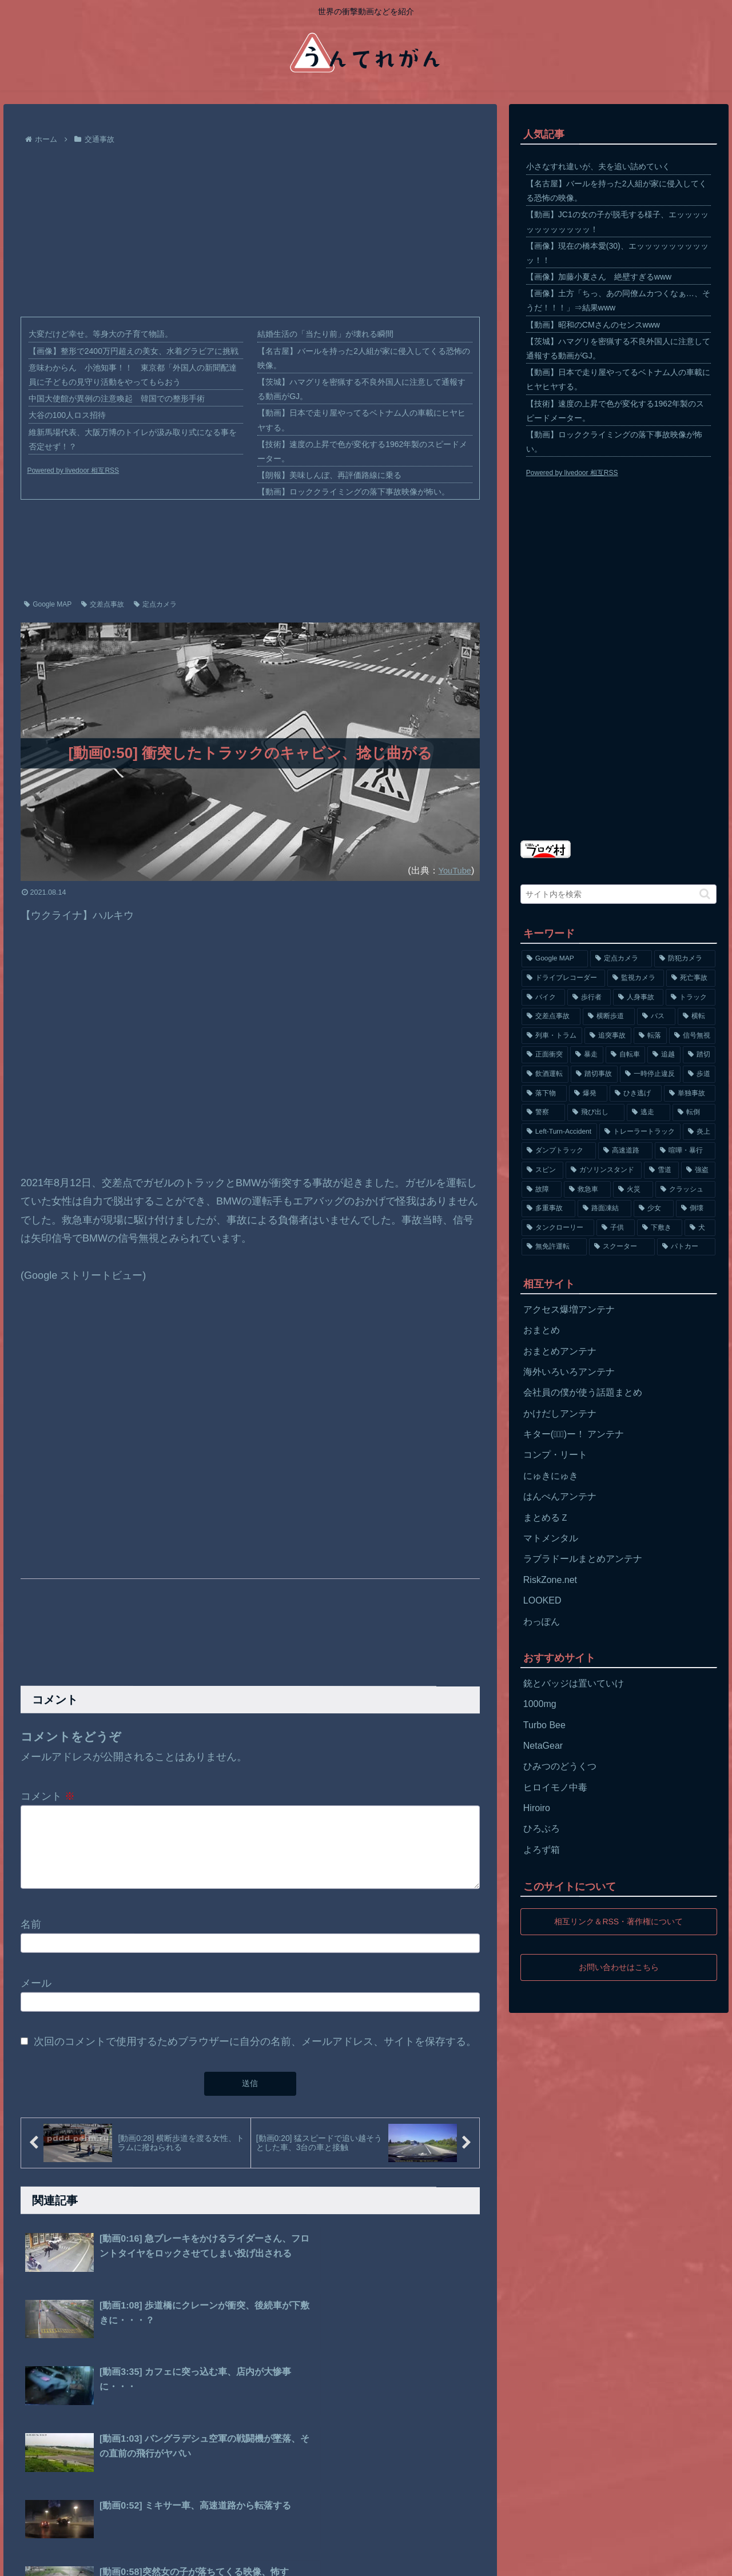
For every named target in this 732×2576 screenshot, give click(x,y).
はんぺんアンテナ (559, 1496)
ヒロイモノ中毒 (555, 1787)
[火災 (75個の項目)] (633, 1189)
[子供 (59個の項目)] (615, 1228)
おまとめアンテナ (559, 1351)
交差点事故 (102, 604)
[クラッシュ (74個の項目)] (685, 1189)
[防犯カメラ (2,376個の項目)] (685, 958)
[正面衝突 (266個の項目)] (545, 1054)
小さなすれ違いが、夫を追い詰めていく (598, 166)
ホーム (27, 2559)
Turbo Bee (544, 1725)
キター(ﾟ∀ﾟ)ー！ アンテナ (573, 1434)
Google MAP (47, 604)
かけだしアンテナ (559, 1413)
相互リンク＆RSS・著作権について (618, 1921)
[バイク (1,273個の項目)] (543, 997)
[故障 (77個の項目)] (542, 1189)
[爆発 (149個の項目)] (588, 1093)
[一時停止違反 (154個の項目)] (650, 1074)
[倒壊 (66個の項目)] (696, 1208)
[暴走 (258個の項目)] (586, 1054)
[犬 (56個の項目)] (700, 1228)
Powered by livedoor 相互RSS (73, 470)
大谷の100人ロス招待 (67, 415)
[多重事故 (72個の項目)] (548, 1208)
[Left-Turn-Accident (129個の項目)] (559, 1132)
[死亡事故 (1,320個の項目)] (691, 978)
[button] (705, 893)
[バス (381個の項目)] (656, 1016)
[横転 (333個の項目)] (697, 1016)
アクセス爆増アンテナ (569, 1309)
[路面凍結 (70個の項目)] (604, 1208)
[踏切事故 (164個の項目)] (594, 1074)
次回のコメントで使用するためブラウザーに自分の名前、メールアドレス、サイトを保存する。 (255, 2055)
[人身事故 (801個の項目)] (638, 997)
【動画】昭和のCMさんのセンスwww (593, 324)
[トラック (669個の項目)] (691, 997)
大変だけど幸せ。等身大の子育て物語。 (101, 333)
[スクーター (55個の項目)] (622, 1246)
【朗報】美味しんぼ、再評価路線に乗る (329, 475)
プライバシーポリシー (91, 2559)
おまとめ (541, 1330)
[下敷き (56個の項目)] (659, 1228)
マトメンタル (550, 1538)
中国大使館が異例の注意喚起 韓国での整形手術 (117, 398)
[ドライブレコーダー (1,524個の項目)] (564, 978)
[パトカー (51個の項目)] (686, 1246)
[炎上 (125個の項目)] (699, 1132)
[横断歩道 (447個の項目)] (609, 1016)
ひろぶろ (541, 1828)
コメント (48, 1795)
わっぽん (541, 1621)
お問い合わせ (168, 2559)
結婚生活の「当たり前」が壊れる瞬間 (325, 333)
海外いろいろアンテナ (569, 1372)
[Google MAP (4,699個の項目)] (555, 958)
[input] (618, 894)
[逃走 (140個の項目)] (648, 1112)
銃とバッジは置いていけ (573, 1683)
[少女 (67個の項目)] (654, 1208)
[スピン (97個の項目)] (542, 1170)
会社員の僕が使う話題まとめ (582, 1392)
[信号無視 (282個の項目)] (692, 1035)
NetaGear (543, 1745)
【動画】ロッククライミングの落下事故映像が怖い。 (353, 491)
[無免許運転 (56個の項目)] (554, 1246)
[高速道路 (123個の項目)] (625, 1150)
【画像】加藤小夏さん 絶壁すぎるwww (598, 276)
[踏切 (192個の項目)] (699, 1054)
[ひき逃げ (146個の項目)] (636, 1093)
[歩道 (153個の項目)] (699, 1074)
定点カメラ (155, 604)
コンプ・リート (555, 1455)
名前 (31, 1938)
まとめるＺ (546, 1517)
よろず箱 (541, 1850)
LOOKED (542, 1600)
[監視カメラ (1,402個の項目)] (635, 978)
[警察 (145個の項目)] (543, 1112)
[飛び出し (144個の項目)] (595, 1112)
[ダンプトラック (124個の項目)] (559, 1150)
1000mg (539, 1704)
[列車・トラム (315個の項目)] (552, 1035)
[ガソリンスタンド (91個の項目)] (604, 1170)
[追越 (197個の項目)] (664, 1054)
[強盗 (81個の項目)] (698, 1170)
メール (36, 1997)
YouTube (453, 870)
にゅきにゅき (550, 1476)
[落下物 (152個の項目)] (544, 1093)
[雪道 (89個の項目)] (661, 1170)
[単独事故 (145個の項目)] (690, 1093)
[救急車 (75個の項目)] (587, 1189)
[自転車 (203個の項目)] (626, 1054)
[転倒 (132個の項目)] (694, 1112)
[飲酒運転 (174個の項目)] (545, 1074)
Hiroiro (536, 1808)
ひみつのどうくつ (559, 1766)
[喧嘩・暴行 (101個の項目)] (685, 1150)
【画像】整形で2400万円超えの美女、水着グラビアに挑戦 (133, 351)
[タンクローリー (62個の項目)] (558, 1228)
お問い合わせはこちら (619, 1967)
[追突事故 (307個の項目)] (607, 1035)
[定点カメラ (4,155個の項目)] (621, 958)
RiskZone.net (550, 1580)
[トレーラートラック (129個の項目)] (640, 1132)
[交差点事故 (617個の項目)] (551, 1016)
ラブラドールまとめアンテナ (582, 1559)
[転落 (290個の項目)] (650, 1035)
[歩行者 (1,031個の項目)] (589, 997)
